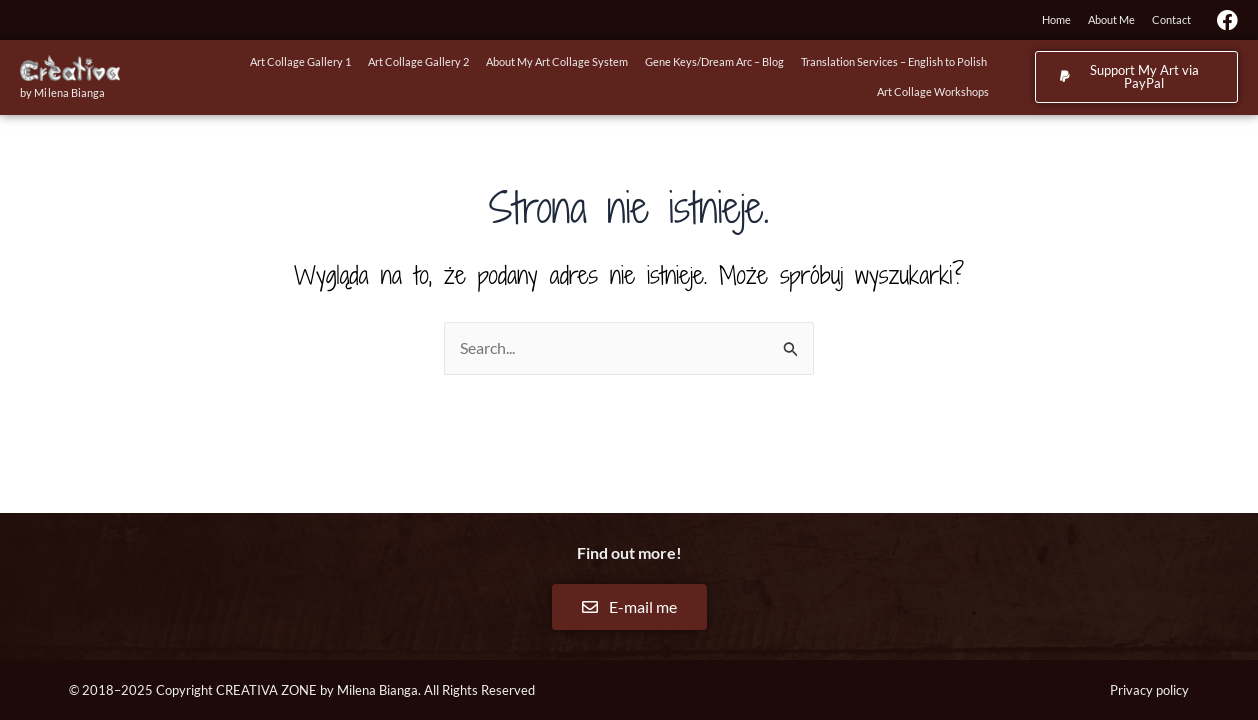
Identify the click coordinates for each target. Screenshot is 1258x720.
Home (1056, 19)
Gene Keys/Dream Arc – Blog (714, 61)
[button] (1136, 77)
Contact (1171, 19)
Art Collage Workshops (933, 91)
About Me (1111, 19)
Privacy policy (1149, 690)
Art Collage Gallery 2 (418, 61)
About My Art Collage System (557, 61)
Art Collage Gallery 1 (300, 61)
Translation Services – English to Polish (894, 61)
